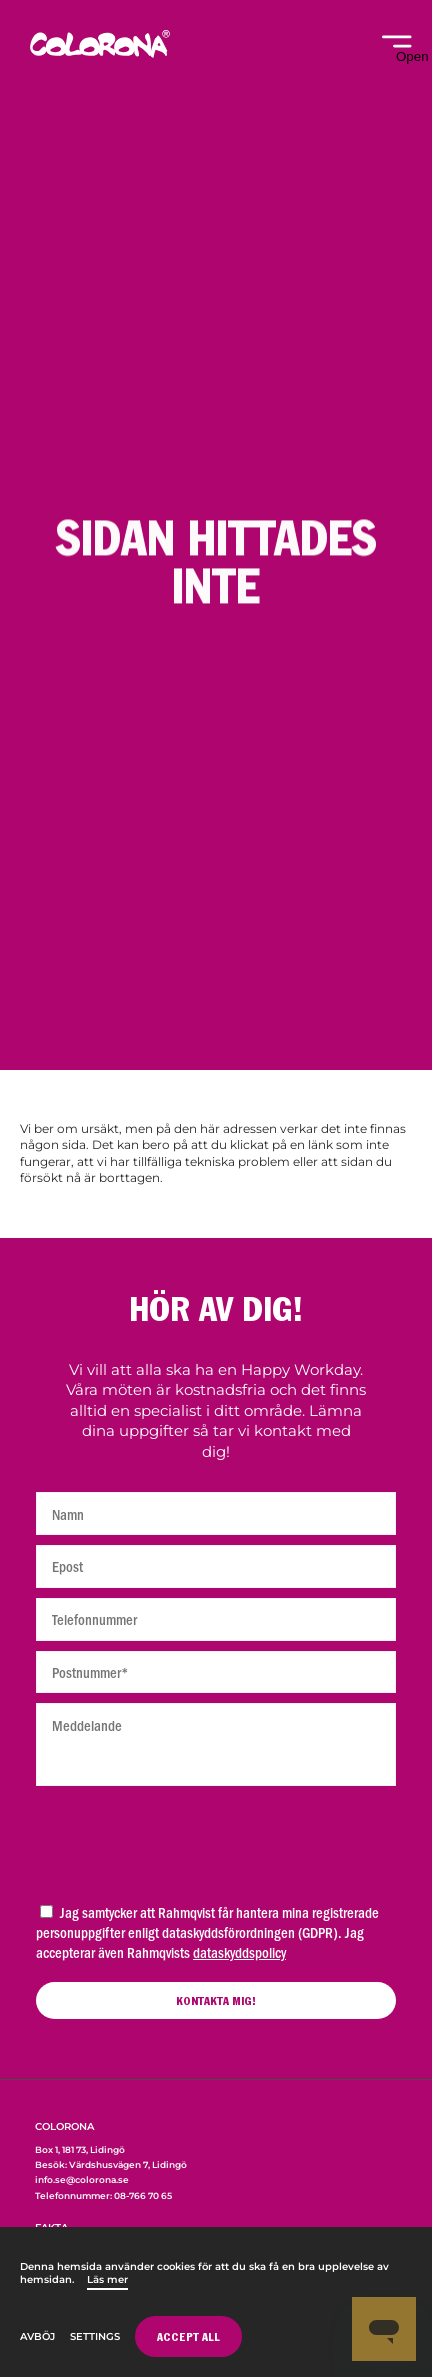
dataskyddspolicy (239, 1952)
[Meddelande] (216, 1744)
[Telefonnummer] (216, 1619)
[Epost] (216, 1566)
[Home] (100, 55)
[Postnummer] (216, 1672)
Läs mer (107, 2279)
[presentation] (216, 1839)
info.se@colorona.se (82, 2179)
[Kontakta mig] (216, 2000)
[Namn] (216, 1513)
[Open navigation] (397, 50)
